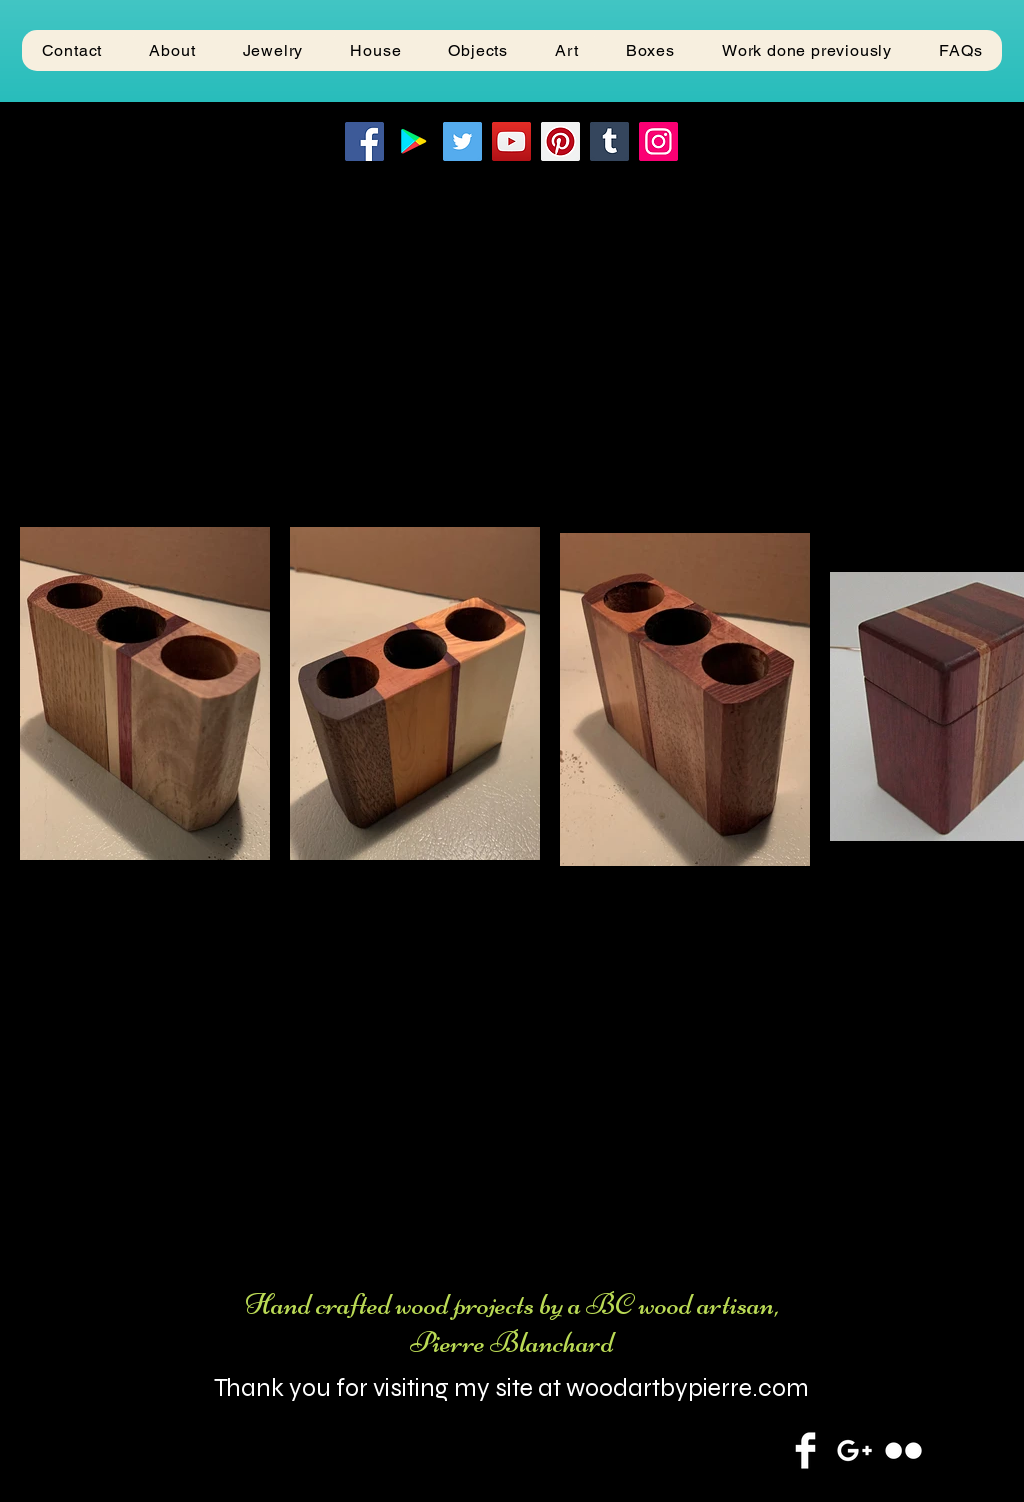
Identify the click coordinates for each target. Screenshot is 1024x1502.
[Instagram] (658, 141)
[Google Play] (413, 141)
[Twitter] (462, 141)
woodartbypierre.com (687, 1388)
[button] (273, 50)
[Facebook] (364, 141)
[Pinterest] (560, 141)
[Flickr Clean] (903, 1450)
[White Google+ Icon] (854, 1450)
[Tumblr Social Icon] (609, 141)
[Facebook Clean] (805, 1450)
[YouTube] (511, 141)
